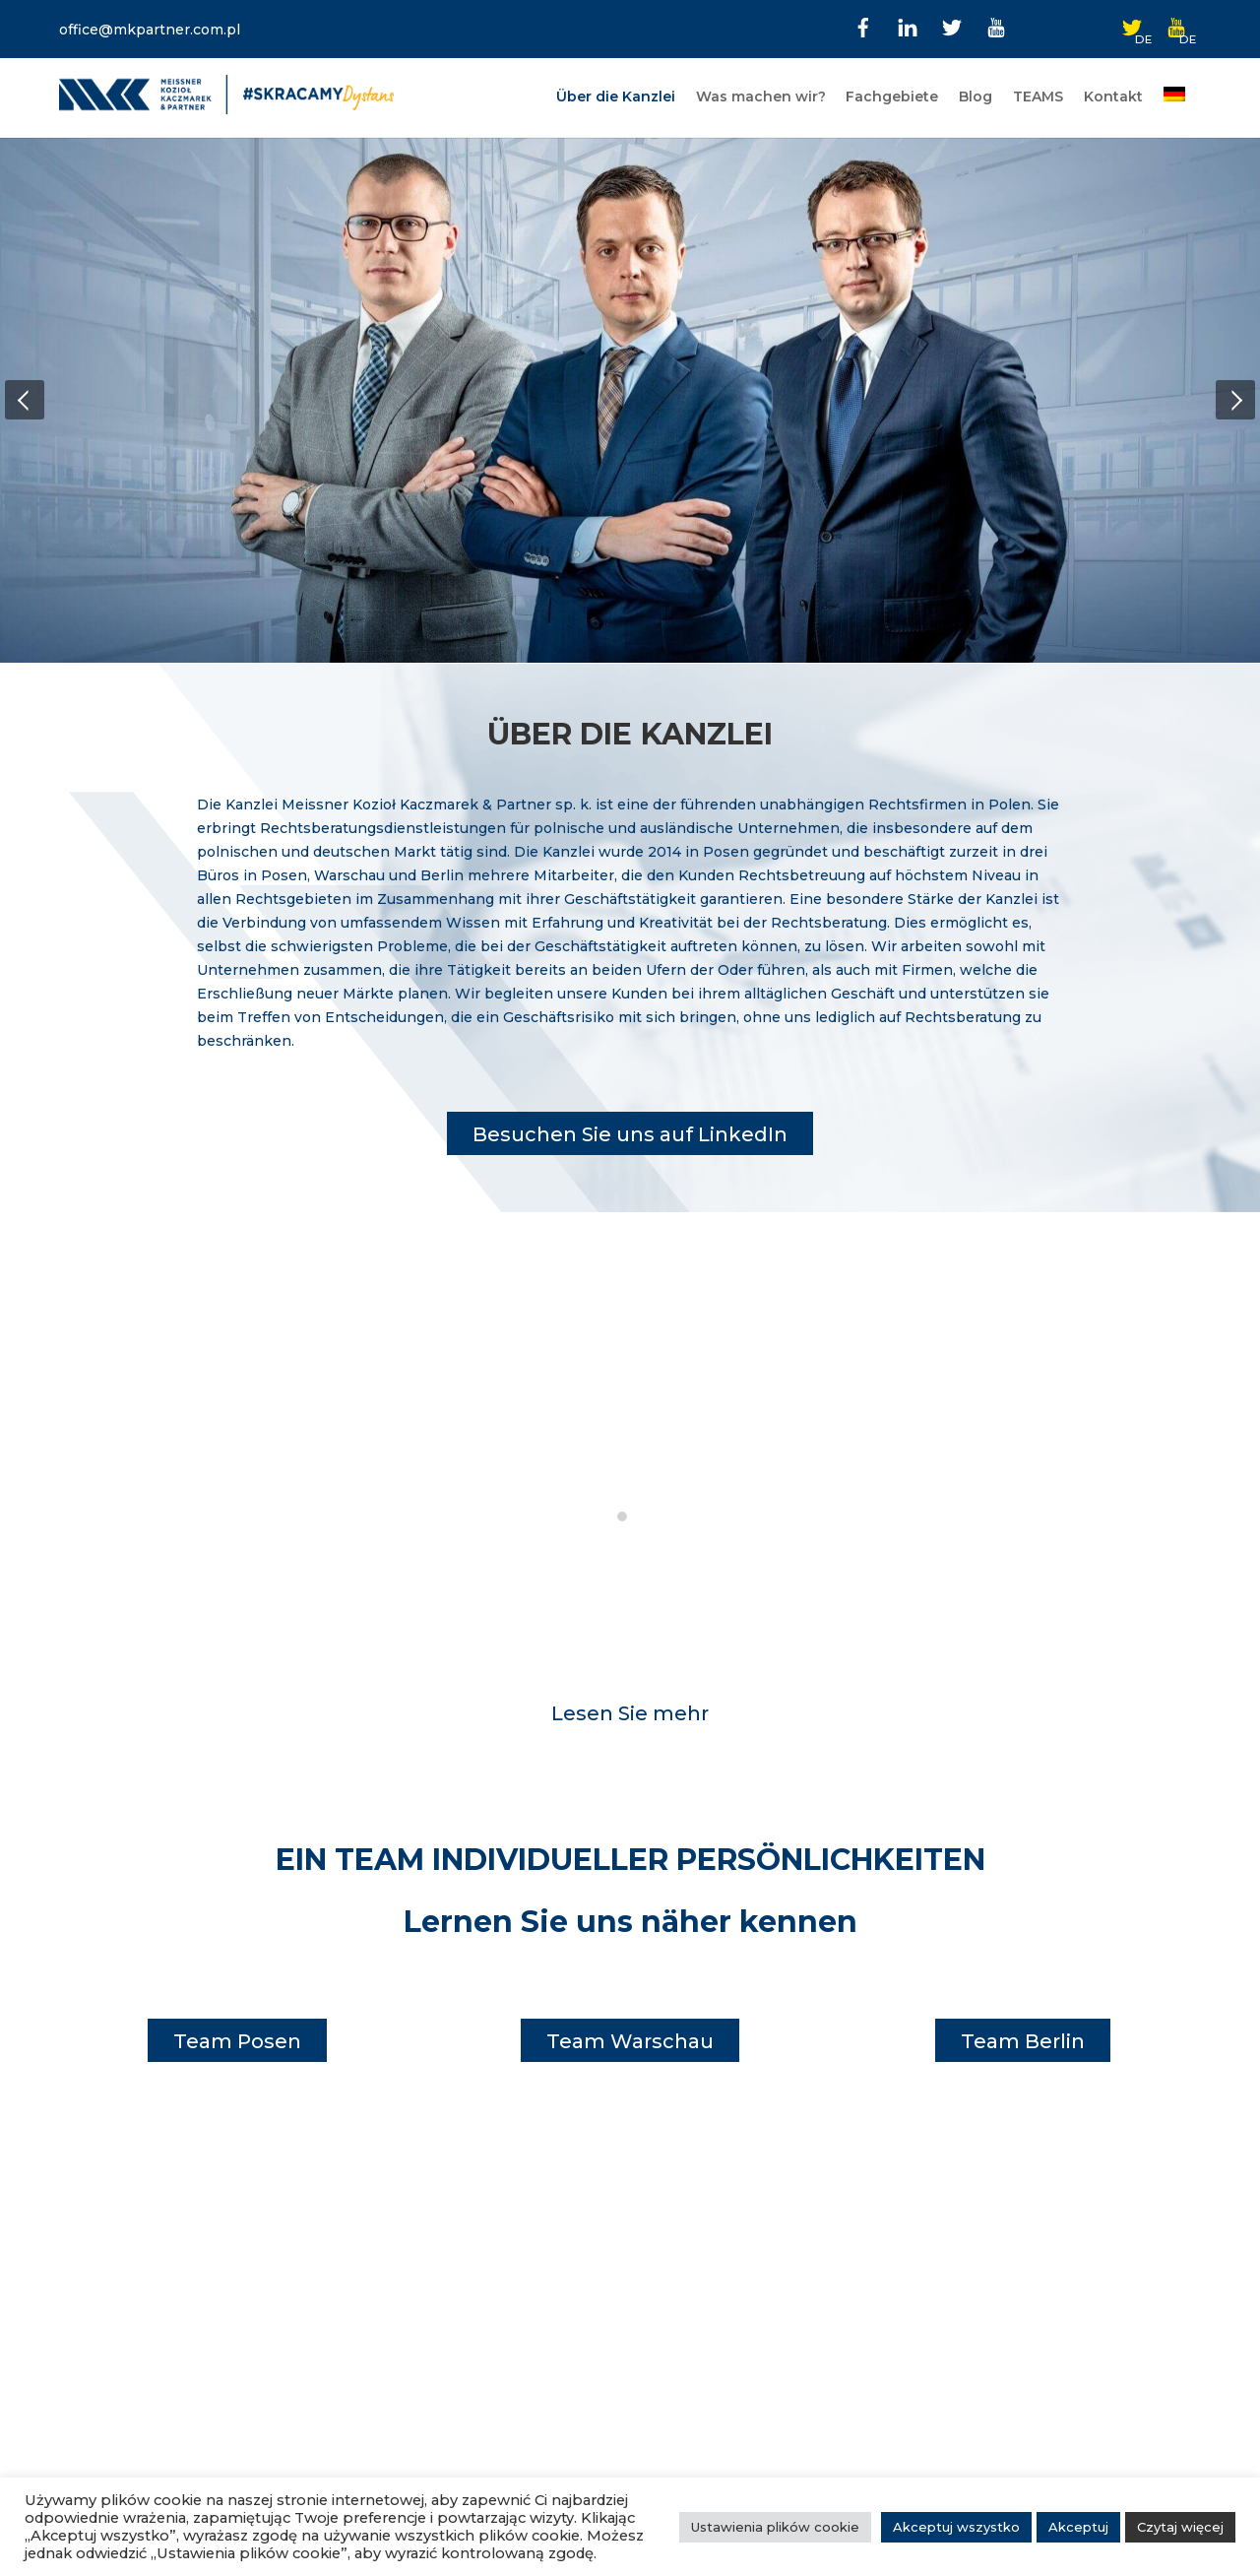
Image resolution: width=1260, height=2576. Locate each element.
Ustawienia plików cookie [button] (775, 2527)
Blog (975, 96)
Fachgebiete (892, 96)
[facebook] (863, 25)
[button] (24, 399)
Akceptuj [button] (1078, 2527)
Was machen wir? (761, 96)
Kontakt (1113, 96)
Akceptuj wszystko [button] (956, 2527)
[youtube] (996, 25)
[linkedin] (907, 25)
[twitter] (952, 25)
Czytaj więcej (1180, 2527)
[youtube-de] (1176, 25)
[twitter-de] (1132, 25)
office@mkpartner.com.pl (149, 29)
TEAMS (1038, 96)
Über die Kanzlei (615, 96)
